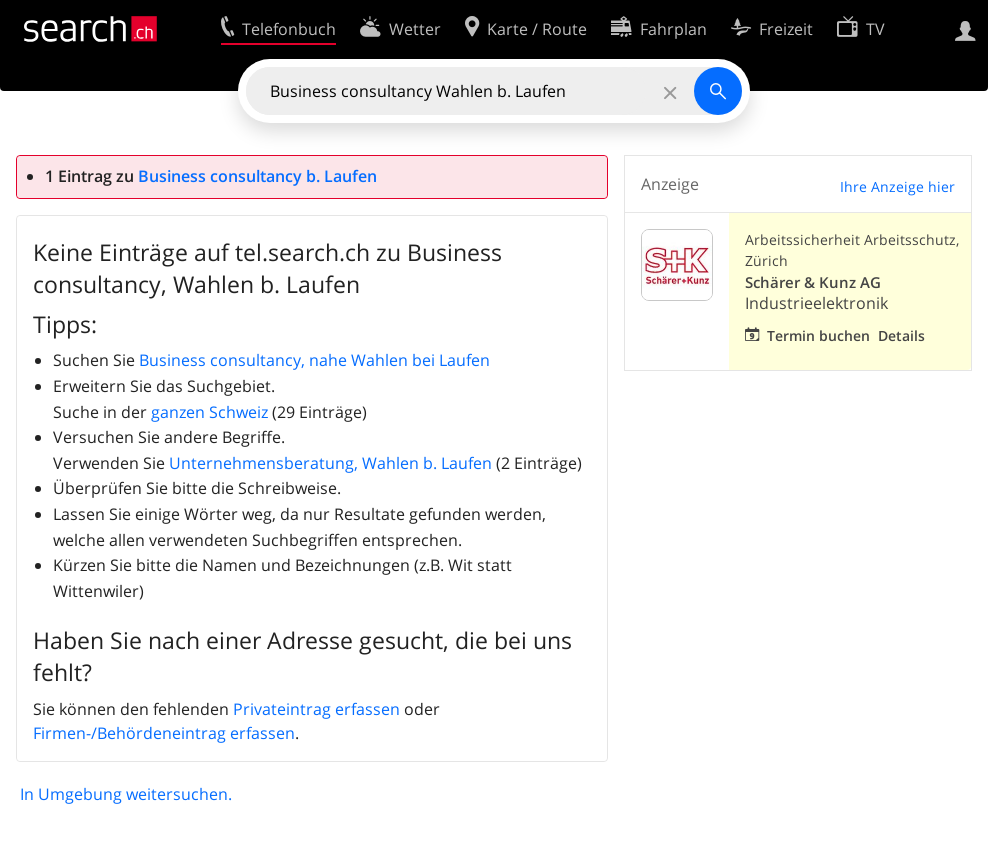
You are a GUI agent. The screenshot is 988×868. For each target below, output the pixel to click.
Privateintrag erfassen (316, 709)
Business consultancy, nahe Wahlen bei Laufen (314, 360)
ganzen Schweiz (209, 412)
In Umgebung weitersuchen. (126, 794)
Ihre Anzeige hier (897, 186)
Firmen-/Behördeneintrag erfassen (164, 733)
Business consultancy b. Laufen (257, 176)
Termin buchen (818, 335)
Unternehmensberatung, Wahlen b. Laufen (330, 463)
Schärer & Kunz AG (813, 282)
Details (901, 335)
